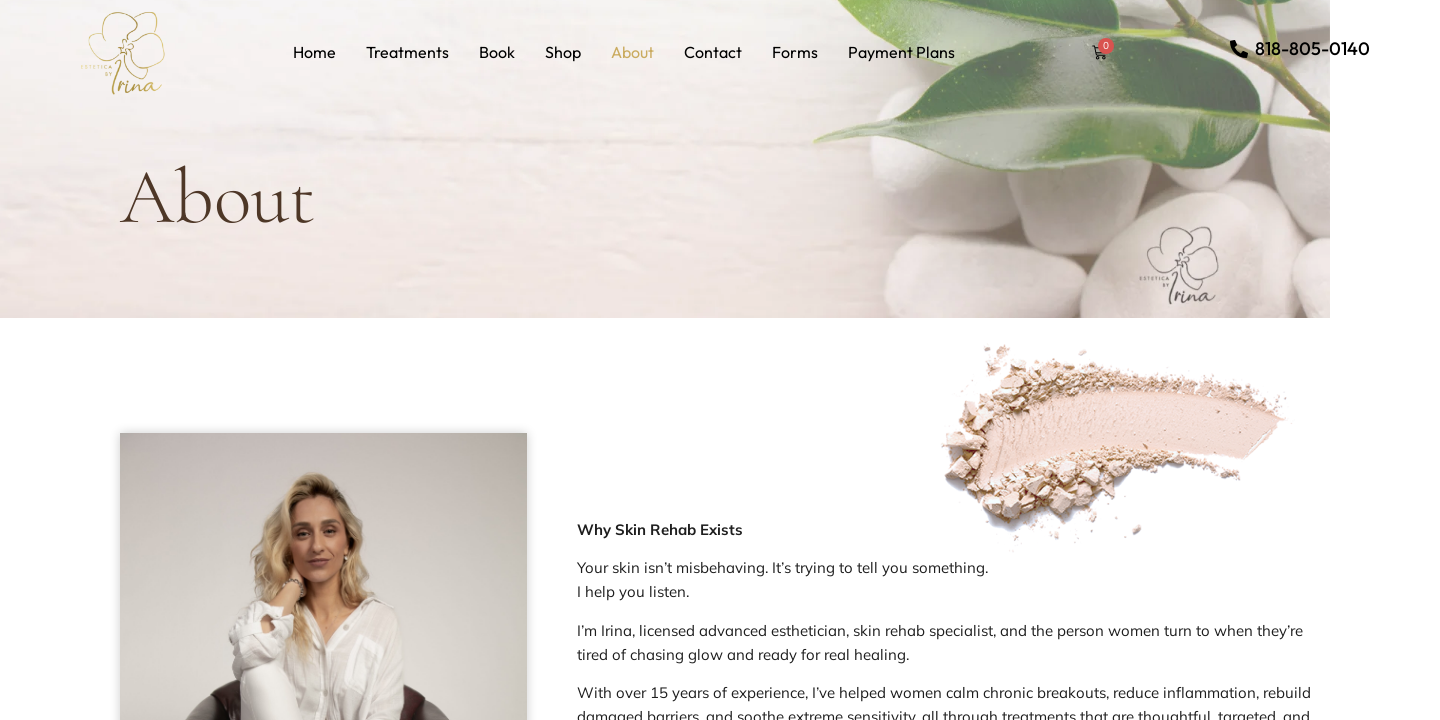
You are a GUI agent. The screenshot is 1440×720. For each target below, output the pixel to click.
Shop (563, 52)
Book (497, 52)
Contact (713, 52)
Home (314, 52)
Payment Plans (901, 52)
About (632, 52)
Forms (795, 52)
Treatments (407, 52)
